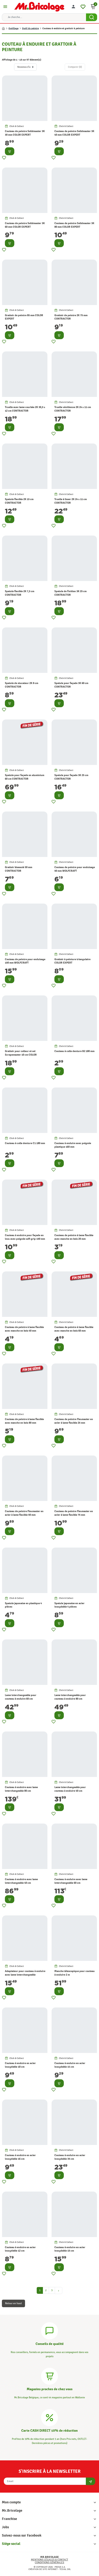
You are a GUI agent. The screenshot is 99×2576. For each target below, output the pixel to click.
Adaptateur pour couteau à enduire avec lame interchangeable (25, 1973)
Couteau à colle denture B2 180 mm (74, 1051)
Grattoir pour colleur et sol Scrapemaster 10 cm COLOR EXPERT (21, 1054)
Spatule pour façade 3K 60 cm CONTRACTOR (71, 685)
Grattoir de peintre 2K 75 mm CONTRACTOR (71, 317)
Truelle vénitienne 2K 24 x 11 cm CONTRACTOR (72, 409)
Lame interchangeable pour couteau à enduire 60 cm (20, 1697)
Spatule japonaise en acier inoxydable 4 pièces (69, 1605)
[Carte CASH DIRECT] (49, 2417)
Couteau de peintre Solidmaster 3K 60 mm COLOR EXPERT (25, 225)
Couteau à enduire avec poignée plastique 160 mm (72, 1145)
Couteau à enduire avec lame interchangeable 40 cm (21, 1881)
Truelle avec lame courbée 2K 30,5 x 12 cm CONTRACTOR (25, 409)
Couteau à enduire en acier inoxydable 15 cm (69, 2249)
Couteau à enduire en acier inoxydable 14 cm (69, 2065)
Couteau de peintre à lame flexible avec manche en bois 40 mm (24, 1329)
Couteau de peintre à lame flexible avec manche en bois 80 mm (24, 1421)
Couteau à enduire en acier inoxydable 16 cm (20, 2157)
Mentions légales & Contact (49, 2559)
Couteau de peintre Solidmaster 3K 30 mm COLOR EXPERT (25, 133)
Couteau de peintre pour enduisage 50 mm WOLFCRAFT (74, 869)
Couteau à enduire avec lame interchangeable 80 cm (21, 1789)
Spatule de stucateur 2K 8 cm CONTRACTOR (21, 685)
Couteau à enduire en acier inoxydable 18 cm (20, 2065)
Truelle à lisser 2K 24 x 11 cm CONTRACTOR (70, 501)
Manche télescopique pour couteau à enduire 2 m (74, 1973)
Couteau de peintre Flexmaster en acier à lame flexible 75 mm (73, 1513)
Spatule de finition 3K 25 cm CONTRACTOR (70, 593)
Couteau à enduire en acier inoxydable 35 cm (69, 2157)
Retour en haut (13, 2303)
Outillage (13, 28)
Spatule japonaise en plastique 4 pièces (23, 1605)
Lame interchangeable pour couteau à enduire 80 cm (70, 1697)
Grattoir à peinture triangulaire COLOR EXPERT (72, 961)
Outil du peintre (30, 28)
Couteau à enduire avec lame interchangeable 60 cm (70, 1881)
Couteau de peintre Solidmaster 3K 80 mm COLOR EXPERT (74, 225)
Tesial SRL (65, 2569)
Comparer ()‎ (75, 66)
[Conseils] (49, 2330)
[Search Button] (91, 17)
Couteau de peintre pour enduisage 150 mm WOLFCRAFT (25, 961)
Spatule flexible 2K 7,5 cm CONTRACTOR (19, 593)
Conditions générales (49, 2562)
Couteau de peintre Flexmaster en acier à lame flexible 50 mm (24, 1513)
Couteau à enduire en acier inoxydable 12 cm (20, 2249)
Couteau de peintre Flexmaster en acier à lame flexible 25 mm (73, 1421)
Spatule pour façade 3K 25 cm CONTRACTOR (71, 777)
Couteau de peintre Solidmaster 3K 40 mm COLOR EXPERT (74, 133)
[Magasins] (49, 2375)
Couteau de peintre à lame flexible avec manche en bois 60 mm (73, 1329)
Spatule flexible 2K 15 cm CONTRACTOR (19, 501)
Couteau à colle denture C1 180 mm (25, 1143)
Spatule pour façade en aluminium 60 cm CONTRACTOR (24, 777)
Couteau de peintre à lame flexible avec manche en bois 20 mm (73, 1237)
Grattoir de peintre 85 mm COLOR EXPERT (24, 317)
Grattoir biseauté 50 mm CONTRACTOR (18, 869)
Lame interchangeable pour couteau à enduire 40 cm (70, 1789)
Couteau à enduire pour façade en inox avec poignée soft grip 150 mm (25, 1237)
